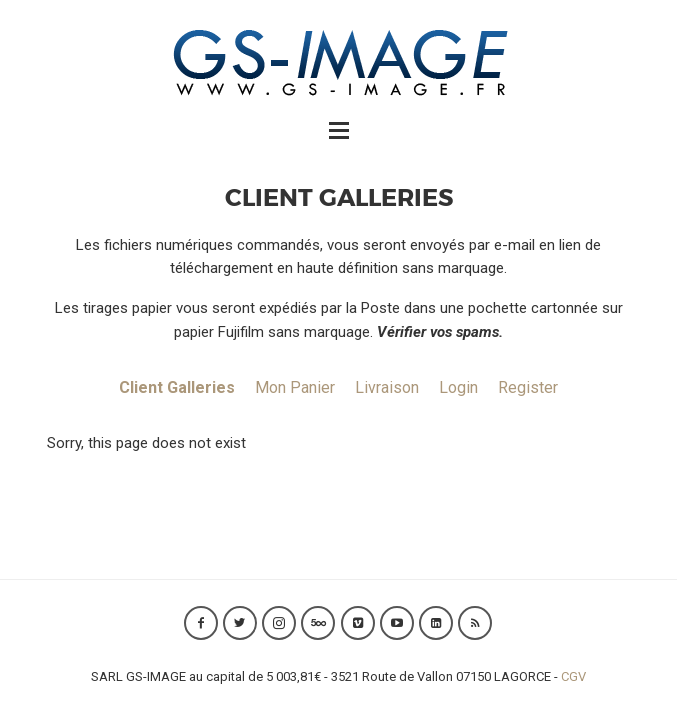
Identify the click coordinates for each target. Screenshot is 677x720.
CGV (573, 676)
